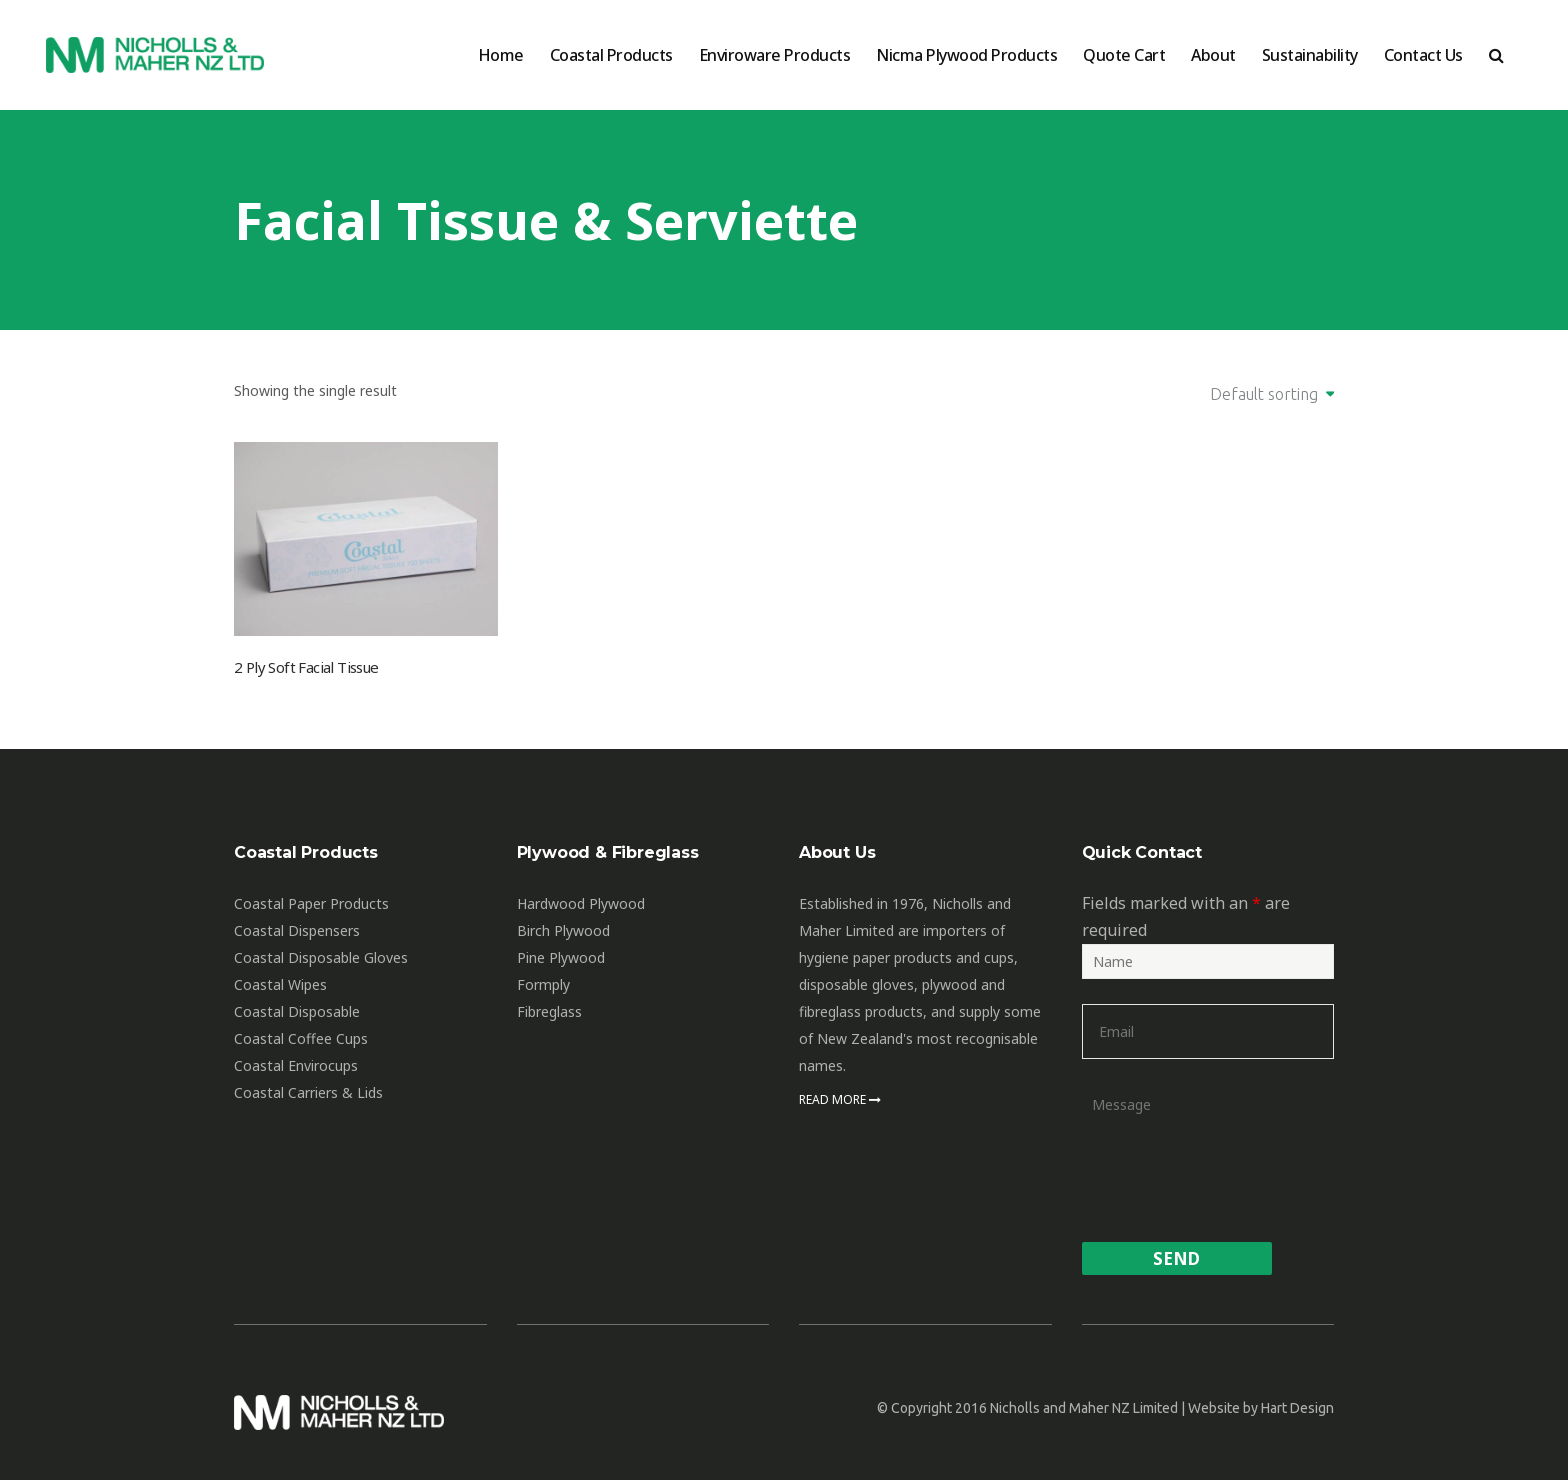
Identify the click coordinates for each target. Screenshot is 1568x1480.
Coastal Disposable (297, 1011)
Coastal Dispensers (297, 930)
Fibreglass (549, 1011)
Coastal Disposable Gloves (321, 957)
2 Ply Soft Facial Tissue (306, 667)
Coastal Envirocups (296, 1065)
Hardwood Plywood (581, 903)
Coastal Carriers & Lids (308, 1092)
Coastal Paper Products (311, 903)
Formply (543, 984)
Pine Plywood (561, 957)
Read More (840, 1099)
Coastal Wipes (280, 984)
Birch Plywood (563, 930)
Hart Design (1297, 1408)
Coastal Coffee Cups (301, 1038)
